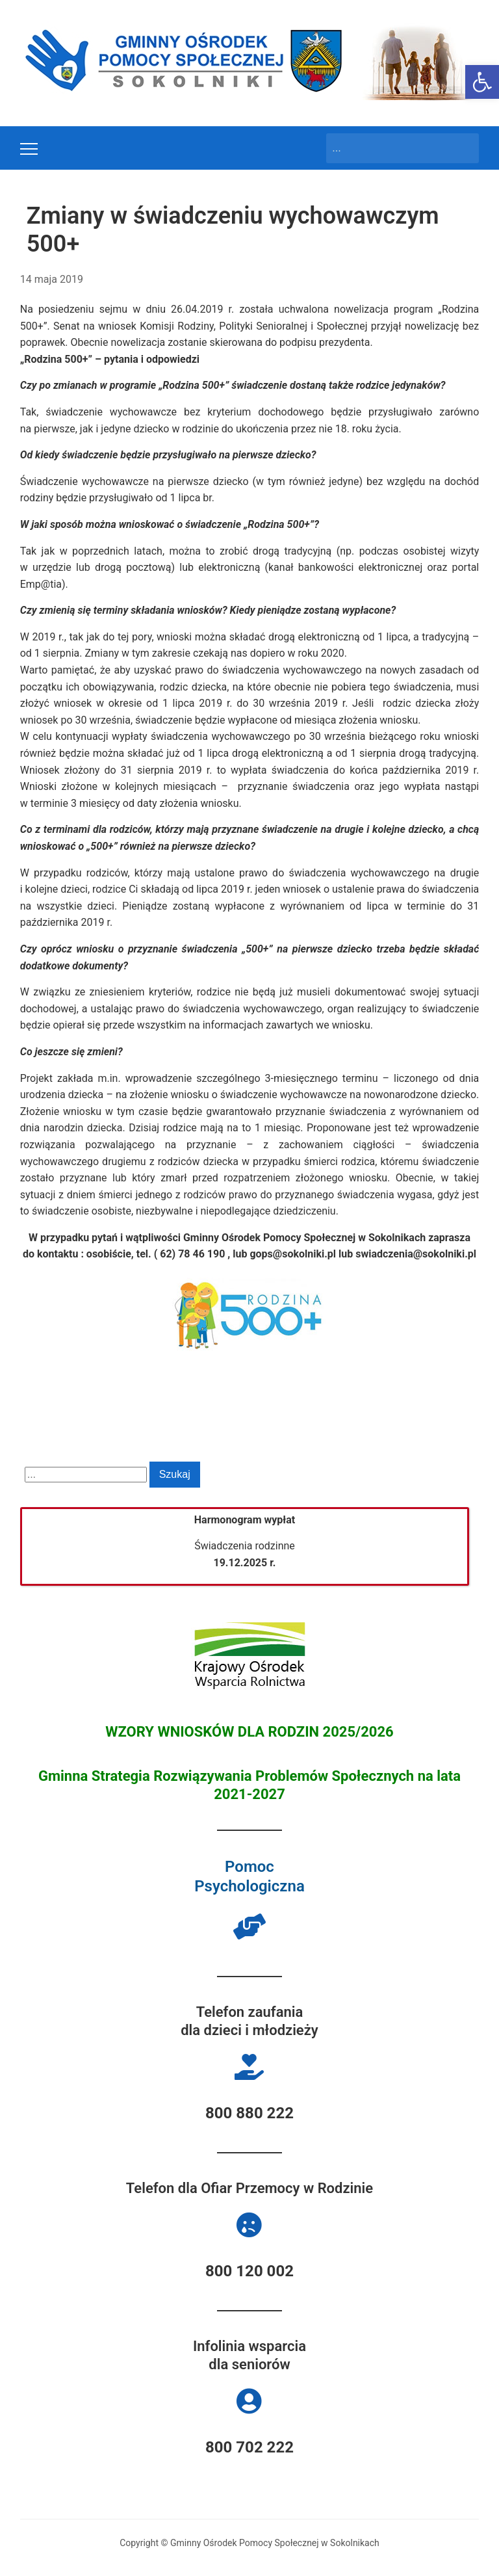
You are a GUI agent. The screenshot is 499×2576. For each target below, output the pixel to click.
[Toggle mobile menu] (29, 149)
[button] (482, 82)
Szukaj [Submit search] (462, 148)
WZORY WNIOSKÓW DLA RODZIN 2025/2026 (249, 1732)
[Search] (390, 148)
